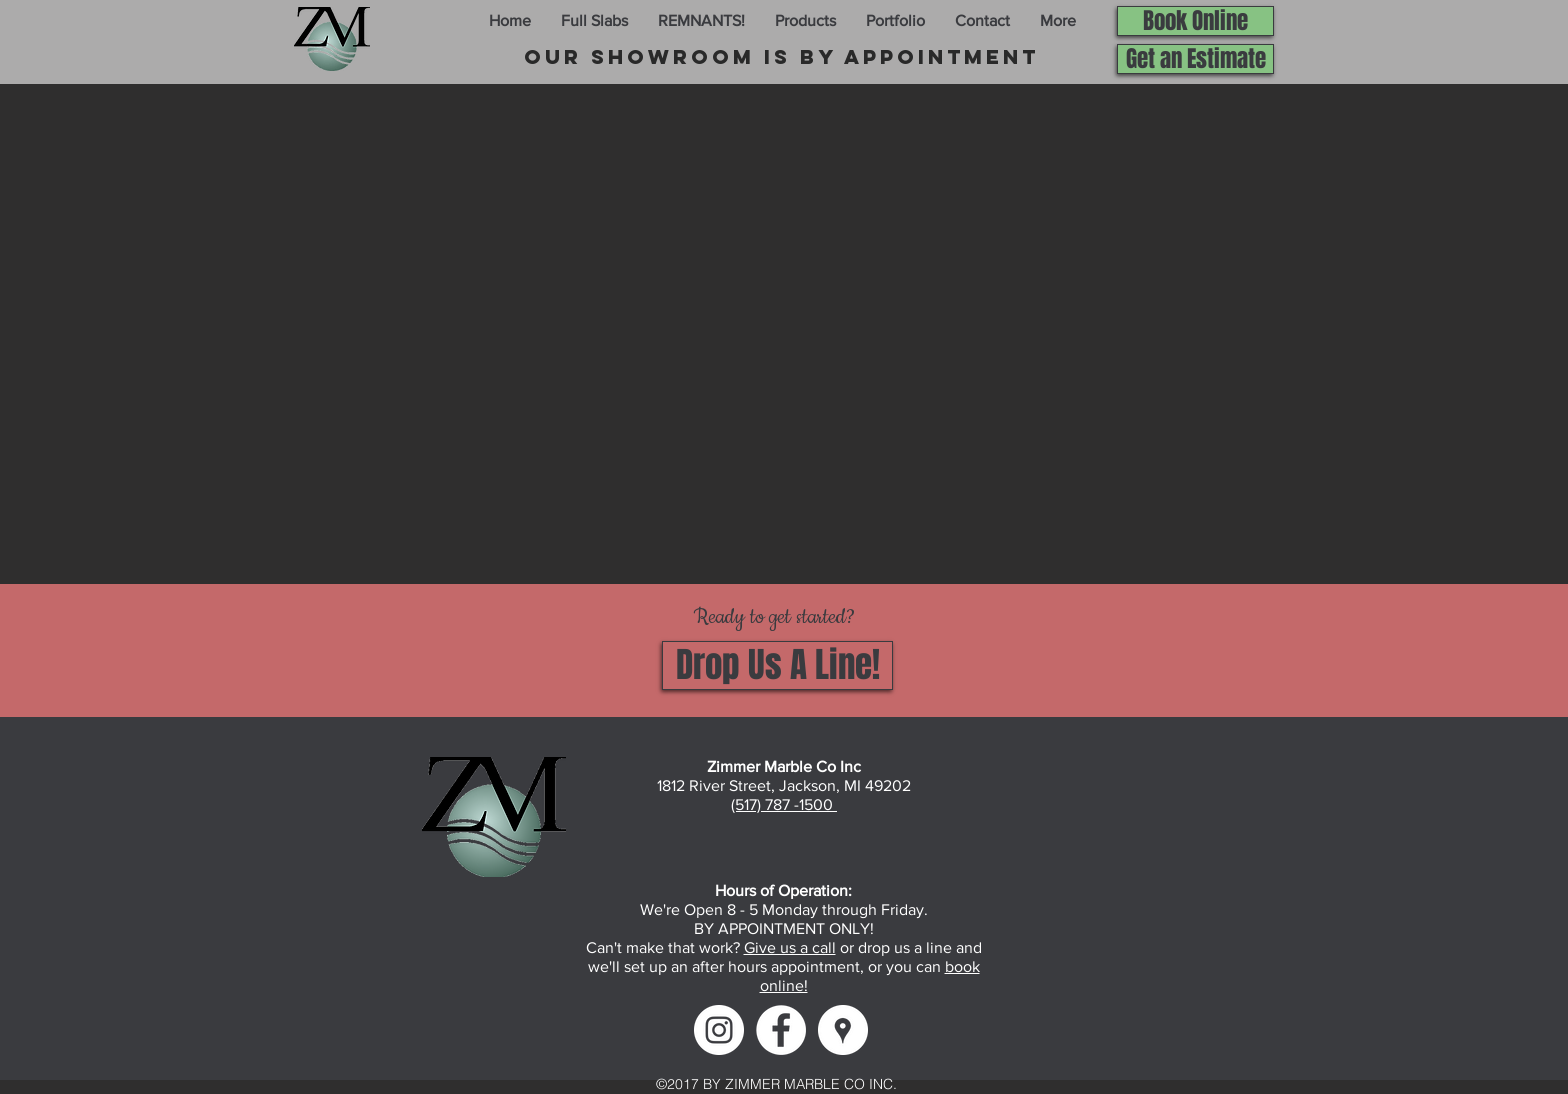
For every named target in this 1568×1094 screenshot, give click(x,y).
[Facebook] (781, 1030)
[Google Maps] (843, 1030)
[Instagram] (719, 1030)
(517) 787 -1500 (784, 804)
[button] (594, 21)
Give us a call (790, 947)
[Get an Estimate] (1195, 59)
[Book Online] (1195, 21)
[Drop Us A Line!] (777, 665)
